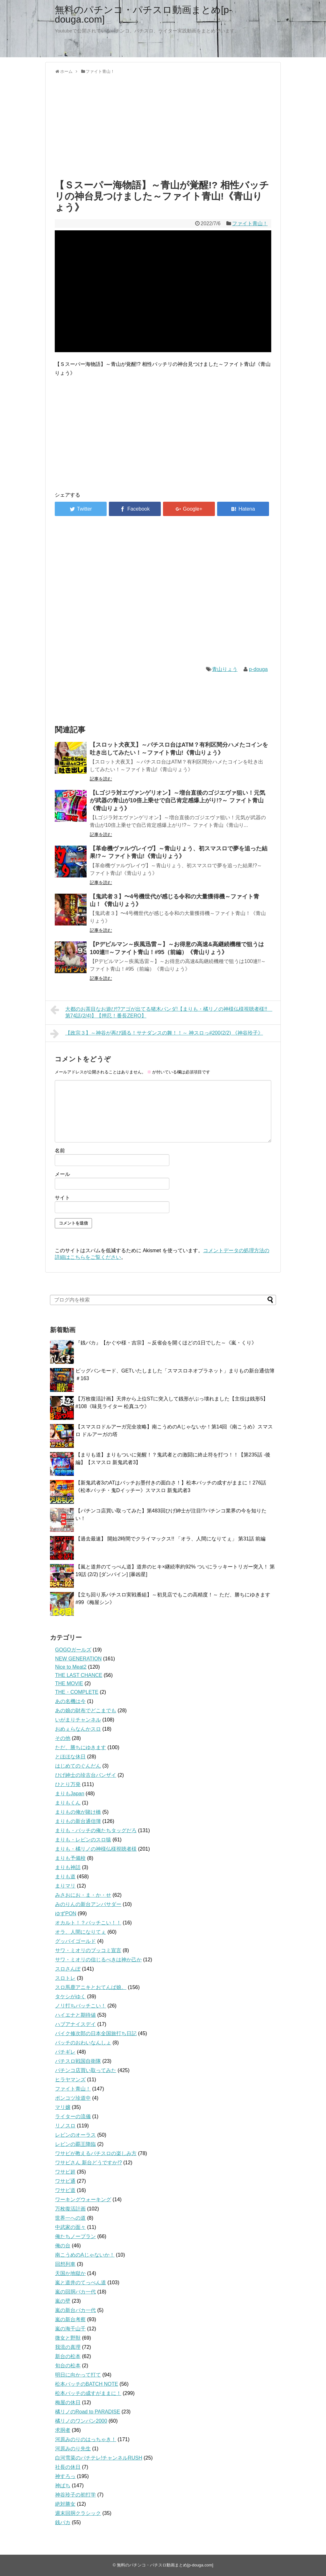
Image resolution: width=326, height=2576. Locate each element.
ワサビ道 (65, 2190)
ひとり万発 (68, 1784)
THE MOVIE (69, 1683)
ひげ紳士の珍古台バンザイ (85, 1775)
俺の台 (62, 2245)
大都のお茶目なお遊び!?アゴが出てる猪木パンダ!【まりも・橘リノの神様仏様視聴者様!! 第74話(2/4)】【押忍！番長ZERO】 (161, 1011)
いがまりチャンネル (78, 1719)
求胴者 (62, 2430)
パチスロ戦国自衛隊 (78, 2061)
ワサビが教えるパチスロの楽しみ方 (96, 2153)
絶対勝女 (65, 2504)
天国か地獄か (70, 2273)
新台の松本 (68, 2356)
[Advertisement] (163, 125)
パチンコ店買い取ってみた (85, 2070)
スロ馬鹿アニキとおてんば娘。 (90, 1987)
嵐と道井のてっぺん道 (80, 2282)
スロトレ (65, 1978)
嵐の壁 (62, 2301)
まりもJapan (69, 1793)
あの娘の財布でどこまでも (85, 1710)
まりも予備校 (70, 1858)
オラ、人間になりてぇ (80, 1932)
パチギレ (65, 2052)
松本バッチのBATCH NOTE (86, 2384)
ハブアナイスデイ (75, 2024)
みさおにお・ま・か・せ (83, 1895)
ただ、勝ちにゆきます (80, 1747)
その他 (62, 1738)
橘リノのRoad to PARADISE (87, 2411)
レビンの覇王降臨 (75, 2144)
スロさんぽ (68, 1969)
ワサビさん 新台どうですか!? (88, 2162)
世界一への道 (70, 2218)
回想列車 (65, 2264)
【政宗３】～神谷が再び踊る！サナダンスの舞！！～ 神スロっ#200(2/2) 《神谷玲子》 (156, 1034)
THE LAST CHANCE (78, 1675)
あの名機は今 (70, 1701)
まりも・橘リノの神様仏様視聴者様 (96, 1849)
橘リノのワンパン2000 (81, 2421)
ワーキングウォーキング (83, 2199)
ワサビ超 (65, 2172)
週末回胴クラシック (78, 2513)
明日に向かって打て (78, 2374)
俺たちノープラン (75, 2236)
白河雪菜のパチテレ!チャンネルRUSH (98, 2458)
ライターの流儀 (73, 2116)
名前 (60, 1150)
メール (62, 1174)
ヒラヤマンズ (70, 2079)
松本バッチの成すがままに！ (88, 2393)
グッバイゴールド (75, 1941)
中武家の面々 (70, 2227)
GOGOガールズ (73, 1649)
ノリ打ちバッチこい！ (80, 2005)
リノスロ (65, 2125)
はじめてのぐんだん (78, 1766)
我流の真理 (68, 2347)
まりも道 (65, 1876)
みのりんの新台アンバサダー (88, 1904)
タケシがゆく (70, 1996)
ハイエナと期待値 (75, 2015)
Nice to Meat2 (71, 1667)
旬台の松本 (68, 2365)
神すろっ (65, 2476)
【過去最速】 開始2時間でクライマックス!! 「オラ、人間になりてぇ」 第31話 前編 (170, 1538)
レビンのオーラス (75, 2135)
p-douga (258, 669)
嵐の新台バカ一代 (75, 2310)
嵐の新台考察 (70, 2319)
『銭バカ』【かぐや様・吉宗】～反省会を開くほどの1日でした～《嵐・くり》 (166, 1342)
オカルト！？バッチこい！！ (88, 1922)
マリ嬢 (62, 2107)
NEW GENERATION (78, 1658)
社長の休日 (68, 2467)
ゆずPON (65, 1913)
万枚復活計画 (70, 2208)
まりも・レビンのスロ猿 (83, 1839)
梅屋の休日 (68, 2402)
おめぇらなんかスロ (78, 1729)
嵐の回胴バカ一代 (75, 2291)
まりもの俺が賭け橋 (78, 1812)
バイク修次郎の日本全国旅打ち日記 (96, 2033)
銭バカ (62, 2522)
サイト (62, 1197)
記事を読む (101, 778)
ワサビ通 (65, 2181)
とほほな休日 (70, 1756)
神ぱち (62, 2485)
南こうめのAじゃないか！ (85, 2255)
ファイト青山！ (250, 223)
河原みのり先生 (73, 2448)
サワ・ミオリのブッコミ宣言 (88, 1950)
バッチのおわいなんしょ (83, 2042)
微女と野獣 (68, 2338)
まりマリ (65, 1885)
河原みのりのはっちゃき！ (85, 2439)
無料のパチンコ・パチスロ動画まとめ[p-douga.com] (143, 14)
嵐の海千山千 (70, 2328)
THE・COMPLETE (76, 1692)
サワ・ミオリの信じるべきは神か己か (98, 1959)
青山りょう (224, 669)
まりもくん (68, 1802)
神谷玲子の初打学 (75, 2494)
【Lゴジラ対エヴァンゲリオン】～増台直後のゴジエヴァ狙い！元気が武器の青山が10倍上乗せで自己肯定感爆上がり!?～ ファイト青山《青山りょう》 (177, 801)
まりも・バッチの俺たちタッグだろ (96, 1830)
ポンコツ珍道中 (73, 2098)
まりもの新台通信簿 (78, 1821)
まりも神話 (68, 1867)
